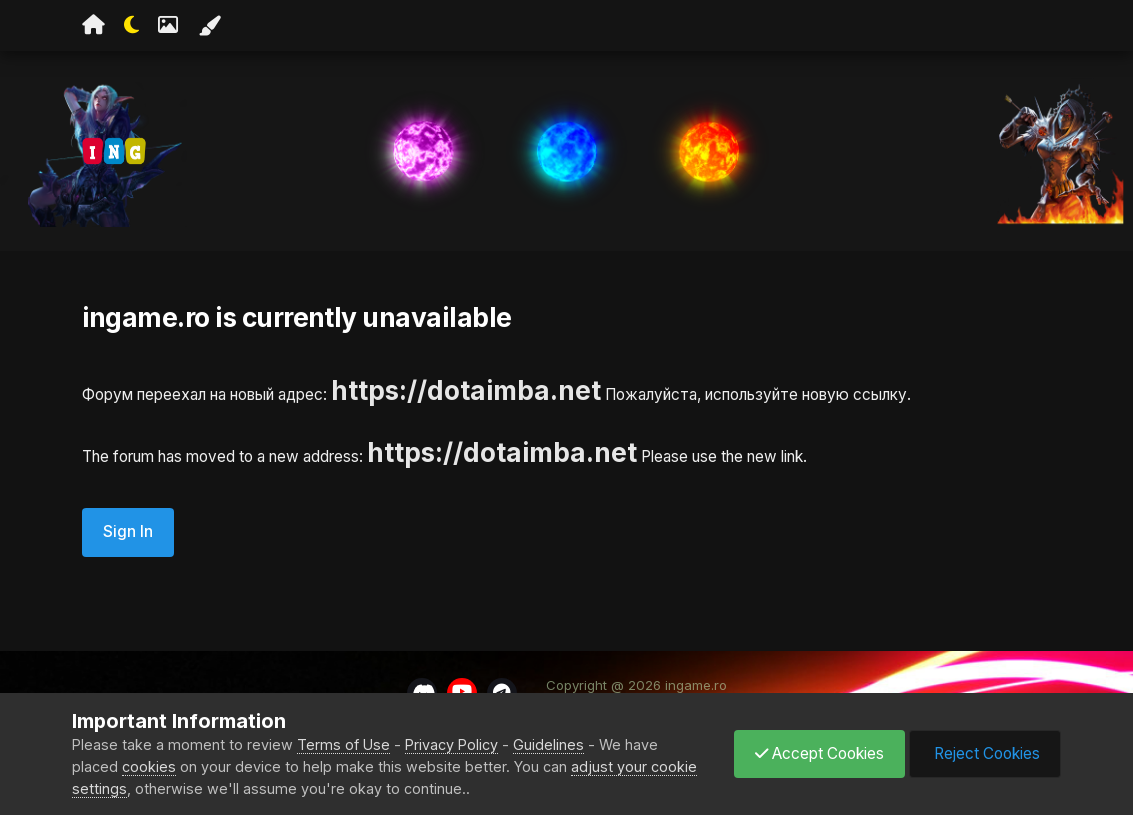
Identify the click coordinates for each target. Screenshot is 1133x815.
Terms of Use (343, 744)
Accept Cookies (819, 753)
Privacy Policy (451, 744)
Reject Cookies (985, 753)
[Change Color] (209, 26)
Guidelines (548, 744)
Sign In (128, 531)
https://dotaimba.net (466, 390)
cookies (149, 766)
